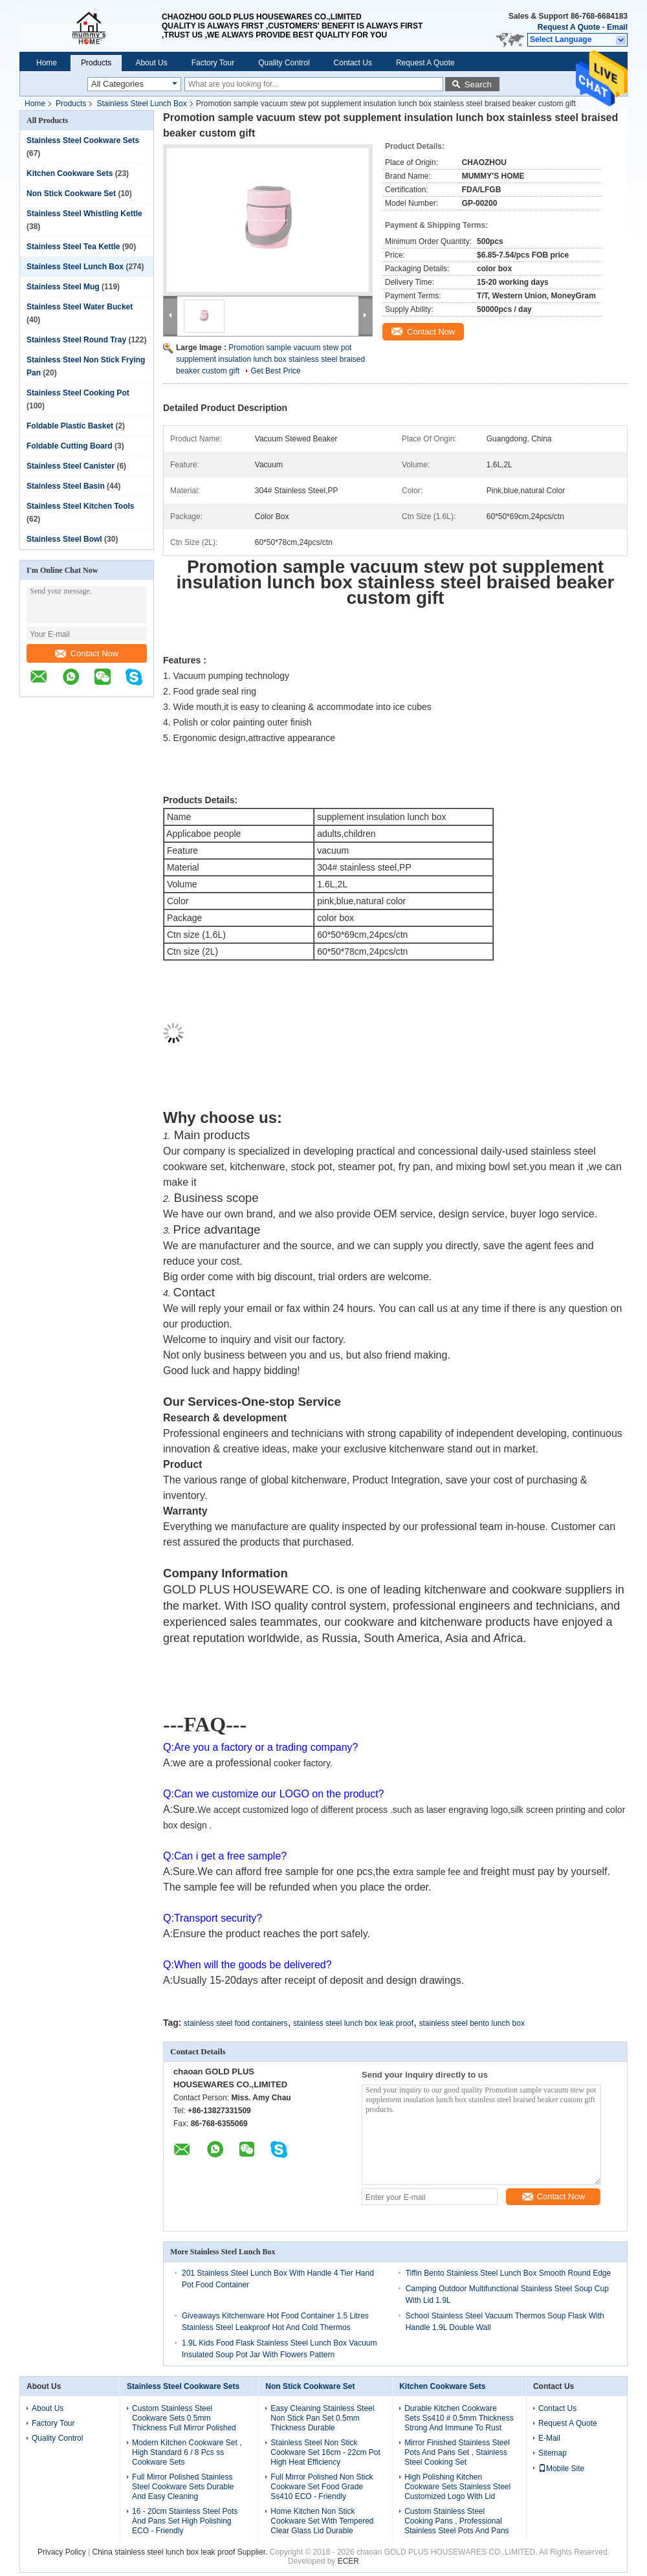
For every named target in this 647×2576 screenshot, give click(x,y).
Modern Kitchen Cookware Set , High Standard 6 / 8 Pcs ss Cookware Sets (186, 2452)
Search (478, 84)
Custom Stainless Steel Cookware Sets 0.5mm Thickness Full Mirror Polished (184, 2418)
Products (96, 62)
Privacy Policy (62, 2552)
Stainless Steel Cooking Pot (78, 392)
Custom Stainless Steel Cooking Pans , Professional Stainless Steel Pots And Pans (456, 2521)
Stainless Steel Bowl (64, 539)
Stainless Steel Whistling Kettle (84, 213)
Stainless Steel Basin (66, 486)
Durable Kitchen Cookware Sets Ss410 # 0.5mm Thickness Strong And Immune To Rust (459, 2418)
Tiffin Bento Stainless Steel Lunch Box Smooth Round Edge (508, 2273)
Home (46, 62)
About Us (151, 62)
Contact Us (353, 62)
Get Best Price (275, 370)
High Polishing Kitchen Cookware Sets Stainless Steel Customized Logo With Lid (457, 2486)
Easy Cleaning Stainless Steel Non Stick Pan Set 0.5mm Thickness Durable (322, 2418)
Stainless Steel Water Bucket (80, 306)
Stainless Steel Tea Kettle (73, 246)
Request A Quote (569, 27)
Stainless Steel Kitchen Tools (81, 506)
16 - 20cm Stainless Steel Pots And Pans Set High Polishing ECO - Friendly (184, 2521)
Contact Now (86, 653)
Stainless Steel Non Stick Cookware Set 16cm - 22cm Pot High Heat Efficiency (325, 2452)
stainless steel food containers (236, 2023)
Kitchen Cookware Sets (70, 173)
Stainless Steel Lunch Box (141, 103)
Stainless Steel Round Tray (76, 339)
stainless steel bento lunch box (471, 2023)
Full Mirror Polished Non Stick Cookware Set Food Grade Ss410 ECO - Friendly (321, 2486)
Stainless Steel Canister (71, 466)
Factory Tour (213, 62)
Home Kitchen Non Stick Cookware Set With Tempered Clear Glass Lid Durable (321, 2521)
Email (617, 27)
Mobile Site (561, 2468)
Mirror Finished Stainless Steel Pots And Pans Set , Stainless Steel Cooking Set (457, 2452)
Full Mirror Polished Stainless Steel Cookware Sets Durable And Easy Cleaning (183, 2486)
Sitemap (552, 2453)
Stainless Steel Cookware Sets (83, 140)
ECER (348, 2561)
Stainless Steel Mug (63, 286)
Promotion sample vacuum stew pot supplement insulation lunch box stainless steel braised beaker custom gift (270, 359)
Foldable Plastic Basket (70, 425)
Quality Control (283, 62)
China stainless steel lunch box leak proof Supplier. (181, 2552)
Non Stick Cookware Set (71, 193)
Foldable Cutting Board (70, 445)
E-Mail (549, 2438)
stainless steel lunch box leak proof (353, 2023)
